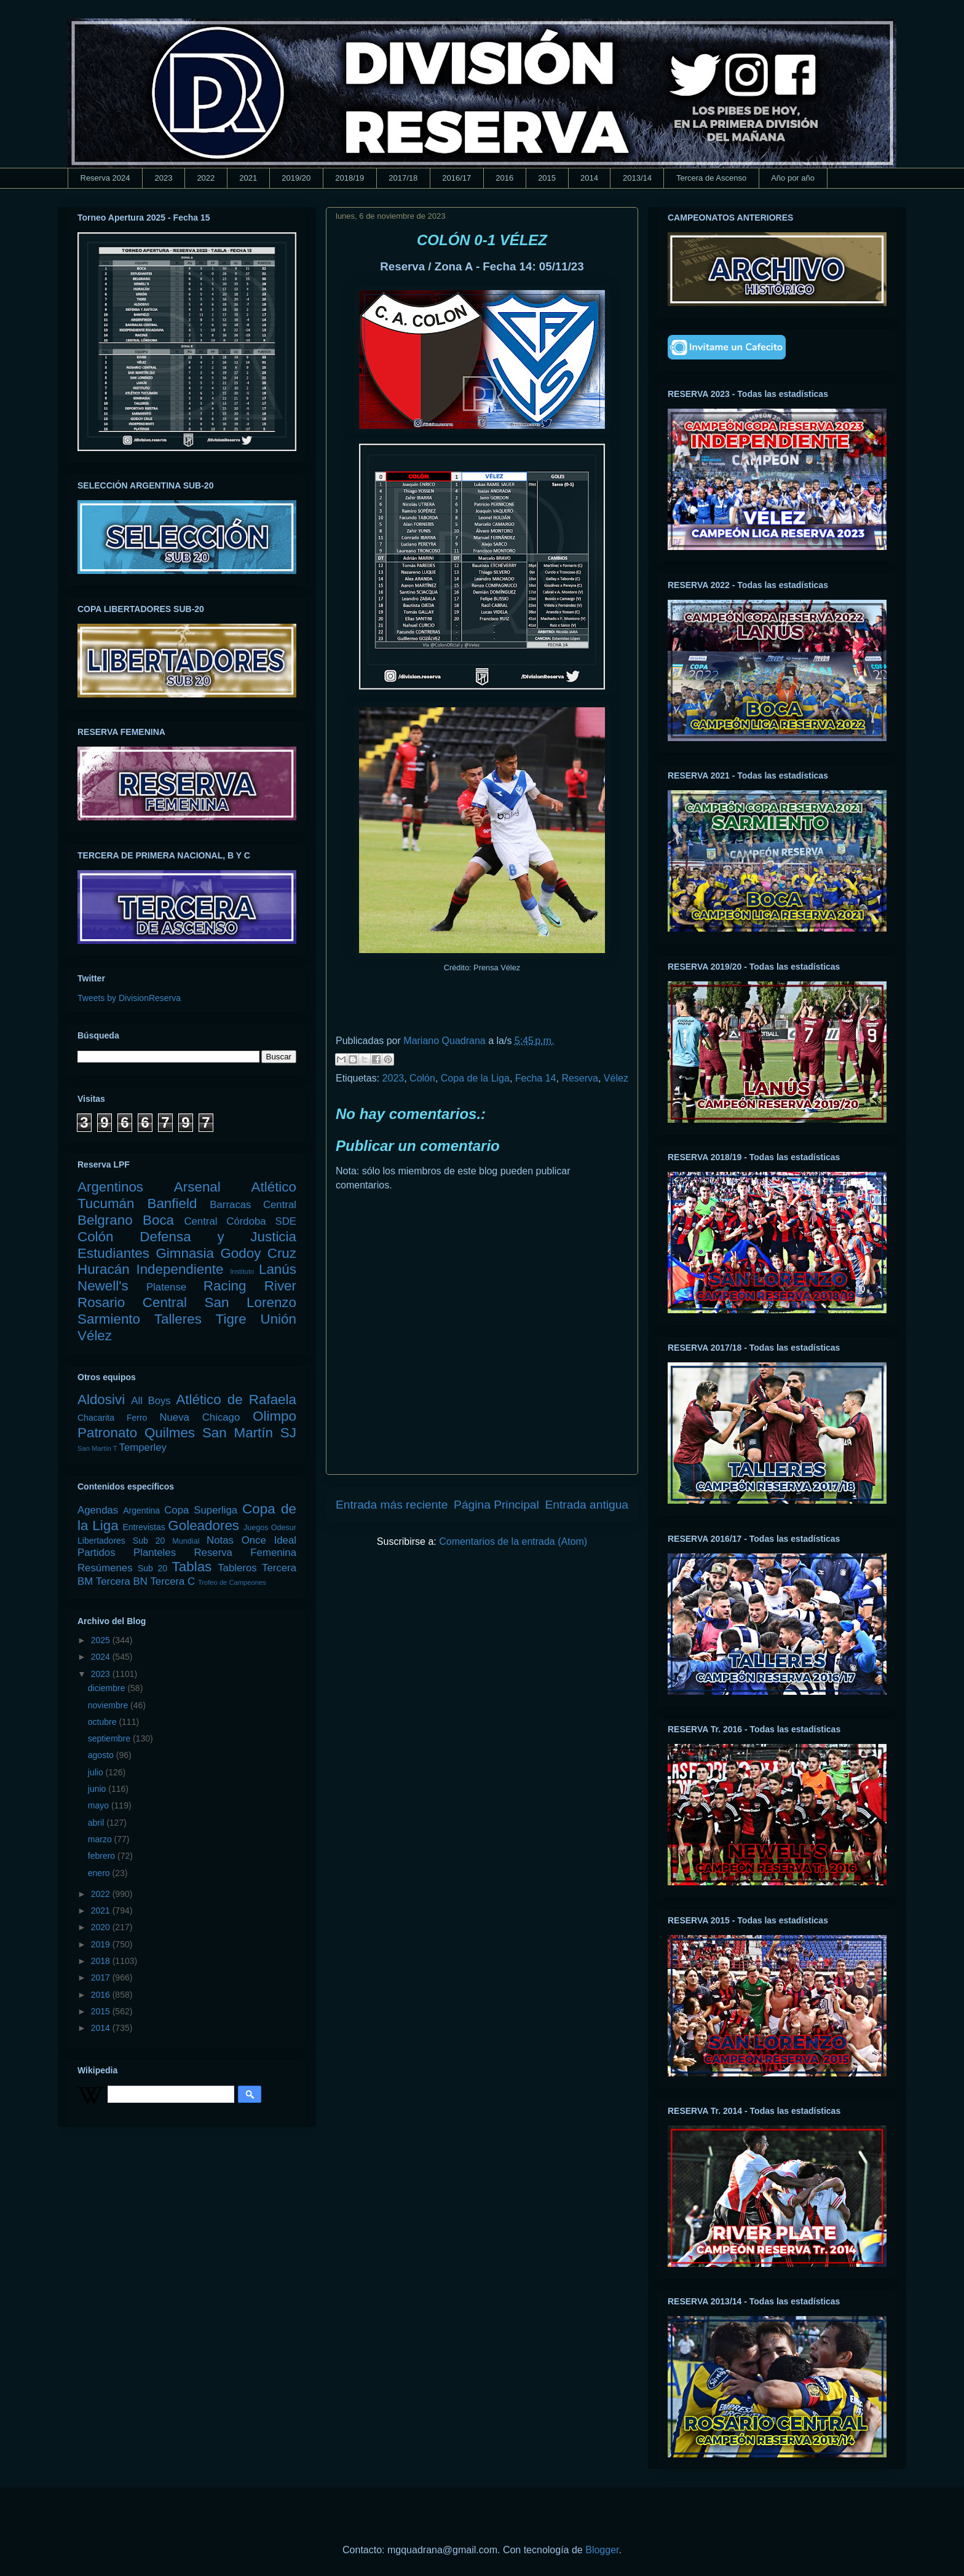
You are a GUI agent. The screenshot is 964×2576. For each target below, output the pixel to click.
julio (97, 1772)
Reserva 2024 (105, 178)
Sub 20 (152, 1568)
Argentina (141, 1510)
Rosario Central (132, 1302)
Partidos (96, 1552)
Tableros (237, 1568)
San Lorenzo (250, 1302)
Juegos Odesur (269, 1527)
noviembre (109, 1705)
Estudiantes (113, 1253)
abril (97, 1823)
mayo (99, 1805)
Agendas (97, 1510)
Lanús (277, 1269)
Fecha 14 (535, 1078)
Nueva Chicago (199, 1417)
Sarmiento (108, 1319)
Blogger (601, 2550)
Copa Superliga (200, 1510)
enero (100, 1873)
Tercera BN (122, 1581)
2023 (163, 178)
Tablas (192, 1566)
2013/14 (637, 178)
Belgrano (105, 1220)
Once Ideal (269, 1540)
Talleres (178, 1319)
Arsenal (197, 1187)
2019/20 (296, 178)
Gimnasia (185, 1253)
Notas (220, 1540)
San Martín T (97, 1448)
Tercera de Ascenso (711, 178)
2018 (102, 1961)
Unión (278, 1319)
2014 (589, 178)
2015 (547, 178)
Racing (225, 1286)
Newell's (102, 1286)
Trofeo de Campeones (232, 1582)
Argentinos (110, 1187)
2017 (102, 1977)
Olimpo (274, 1416)
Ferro (137, 1418)
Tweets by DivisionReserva (129, 998)
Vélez (616, 1078)
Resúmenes (105, 1568)
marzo (101, 1839)
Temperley (143, 1447)
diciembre (108, 1688)
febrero (102, 1856)
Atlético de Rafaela (236, 1399)
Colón (422, 1078)
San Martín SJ (249, 1432)
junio (98, 1789)
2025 (102, 1640)
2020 (102, 1927)
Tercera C (172, 1581)
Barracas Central (253, 1205)
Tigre (231, 1319)
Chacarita (95, 1418)
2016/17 (456, 178)
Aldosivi (101, 1399)
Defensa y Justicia (218, 1236)
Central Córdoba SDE (240, 1221)
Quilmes (169, 1432)
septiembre (110, 1738)
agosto (102, 1755)
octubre (103, 1722)
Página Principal (496, 1504)
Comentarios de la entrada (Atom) (513, 1541)
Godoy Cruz (258, 1253)
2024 (102, 1657)
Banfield (172, 1203)
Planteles (154, 1552)
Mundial (185, 1541)
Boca (158, 1220)
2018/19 (349, 178)
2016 (504, 178)
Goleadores (203, 1525)
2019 (102, 1944)
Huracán (103, 1269)
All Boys (151, 1401)
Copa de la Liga (475, 1078)
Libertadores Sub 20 (121, 1540)
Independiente (179, 1269)
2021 (248, 178)
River (280, 1286)
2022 (206, 178)
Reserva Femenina (245, 1552)
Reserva (579, 1078)
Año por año (793, 178)
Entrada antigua (586, 1504)
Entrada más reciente (392, 1504)
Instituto (242, 1271)
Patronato (107, 1432)
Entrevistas (144, 1527)
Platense (166, 1287)
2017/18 (403, 178)
